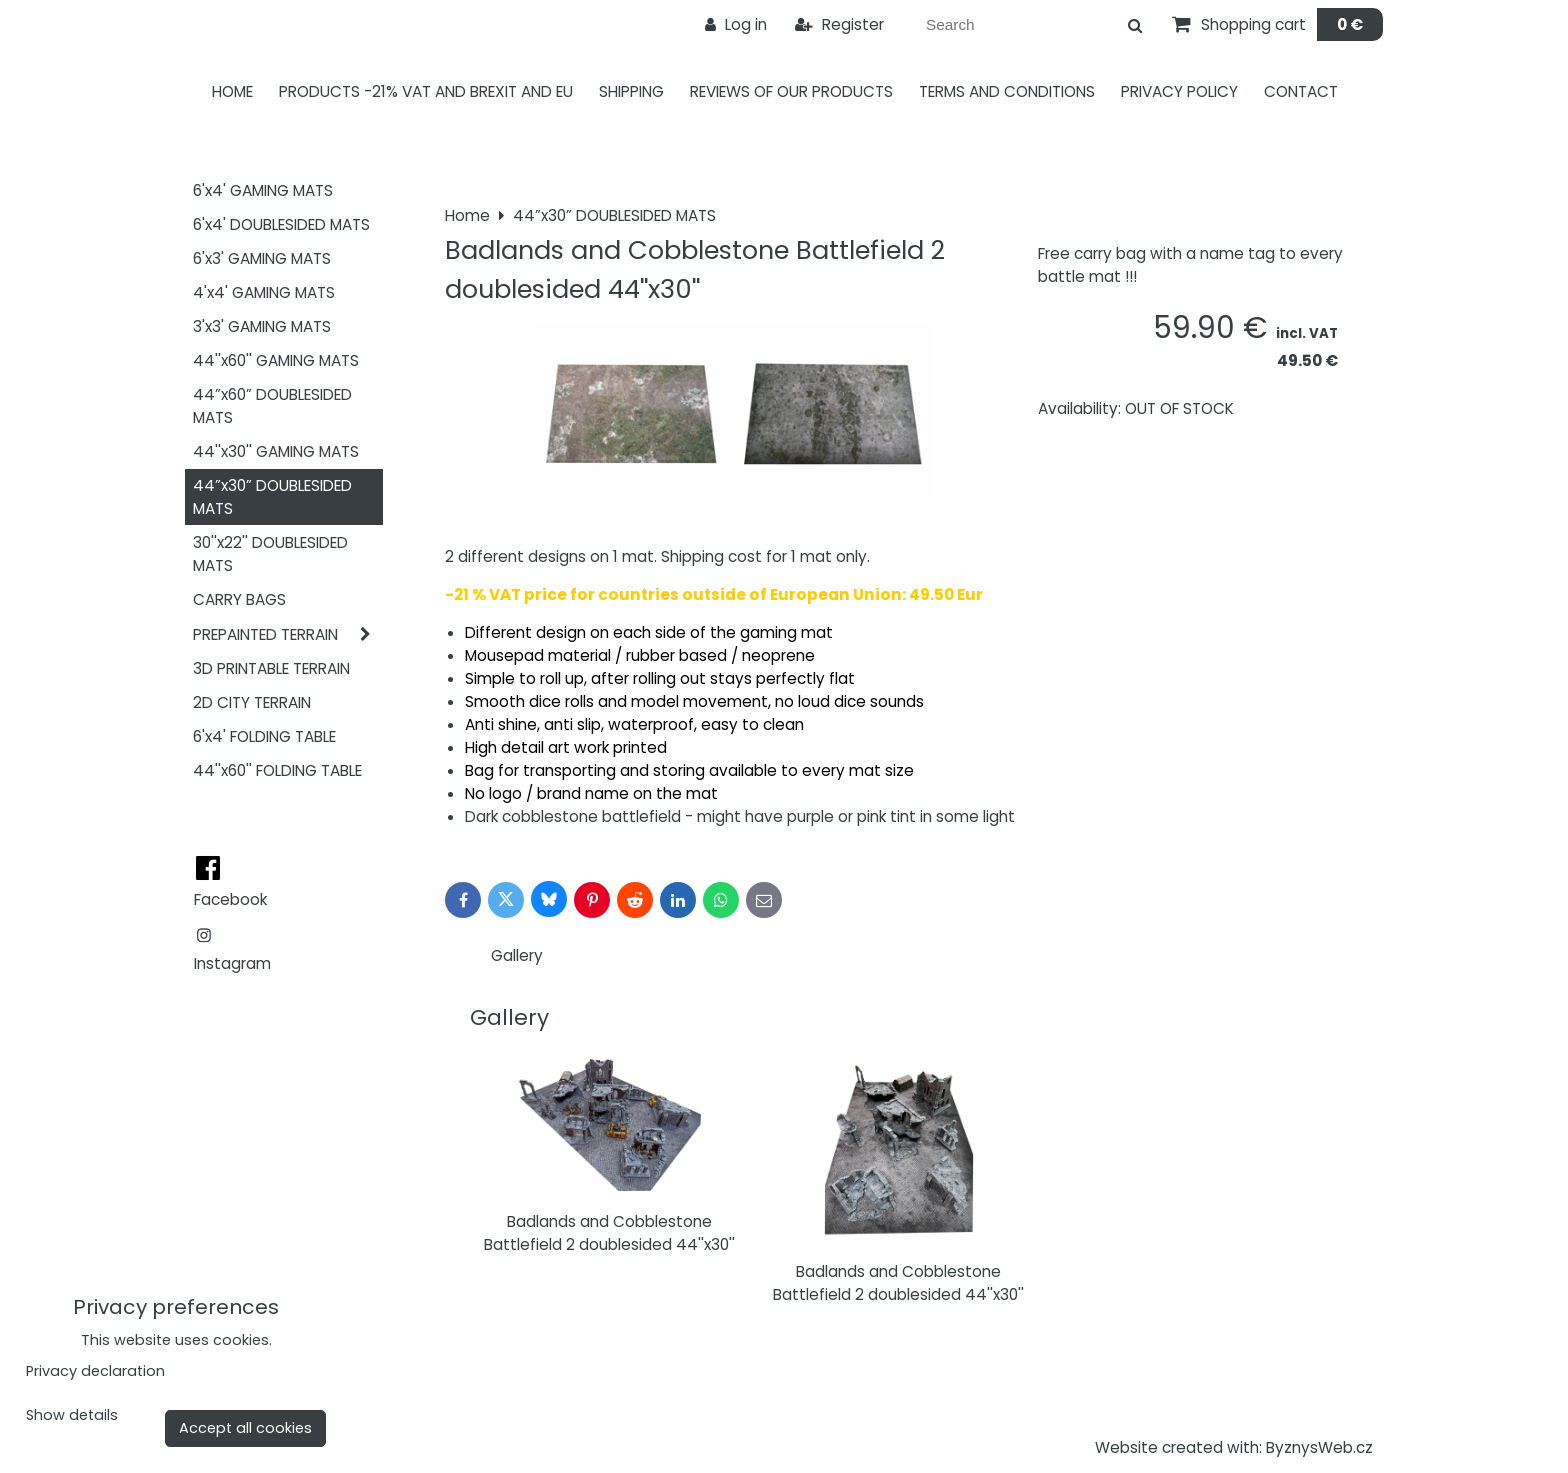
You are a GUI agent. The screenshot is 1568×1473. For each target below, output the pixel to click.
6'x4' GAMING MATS (263, 190)
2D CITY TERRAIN (252, 702)
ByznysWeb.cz (1319, 1447)
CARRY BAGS (239, 599)
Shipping (631, 91)
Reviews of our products (791, 91)
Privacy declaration (95, 1371)
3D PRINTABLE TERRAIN (271, 668)
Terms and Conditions (1007, 91)
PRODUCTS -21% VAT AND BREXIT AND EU (426, 91)
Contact (1301, 91)
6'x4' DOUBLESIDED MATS (281, 224)
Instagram (232, 963)
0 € (1350, 24)
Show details (72, 1416)
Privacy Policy (1179, 91)
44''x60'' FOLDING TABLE (277, 770)
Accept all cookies (245, 1428)
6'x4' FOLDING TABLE (264, 736)
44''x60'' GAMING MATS (276, 360)
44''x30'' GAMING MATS (276, 451)
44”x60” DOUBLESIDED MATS (272, 406)
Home (232, 91)
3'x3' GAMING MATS (262, 326)
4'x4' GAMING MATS (264, 292)
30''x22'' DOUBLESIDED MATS (270, 554)
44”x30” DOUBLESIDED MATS (272, 497)
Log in (736, 24)
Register (839, 24)
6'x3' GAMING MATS (262, 258)
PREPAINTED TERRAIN (288, 634)
